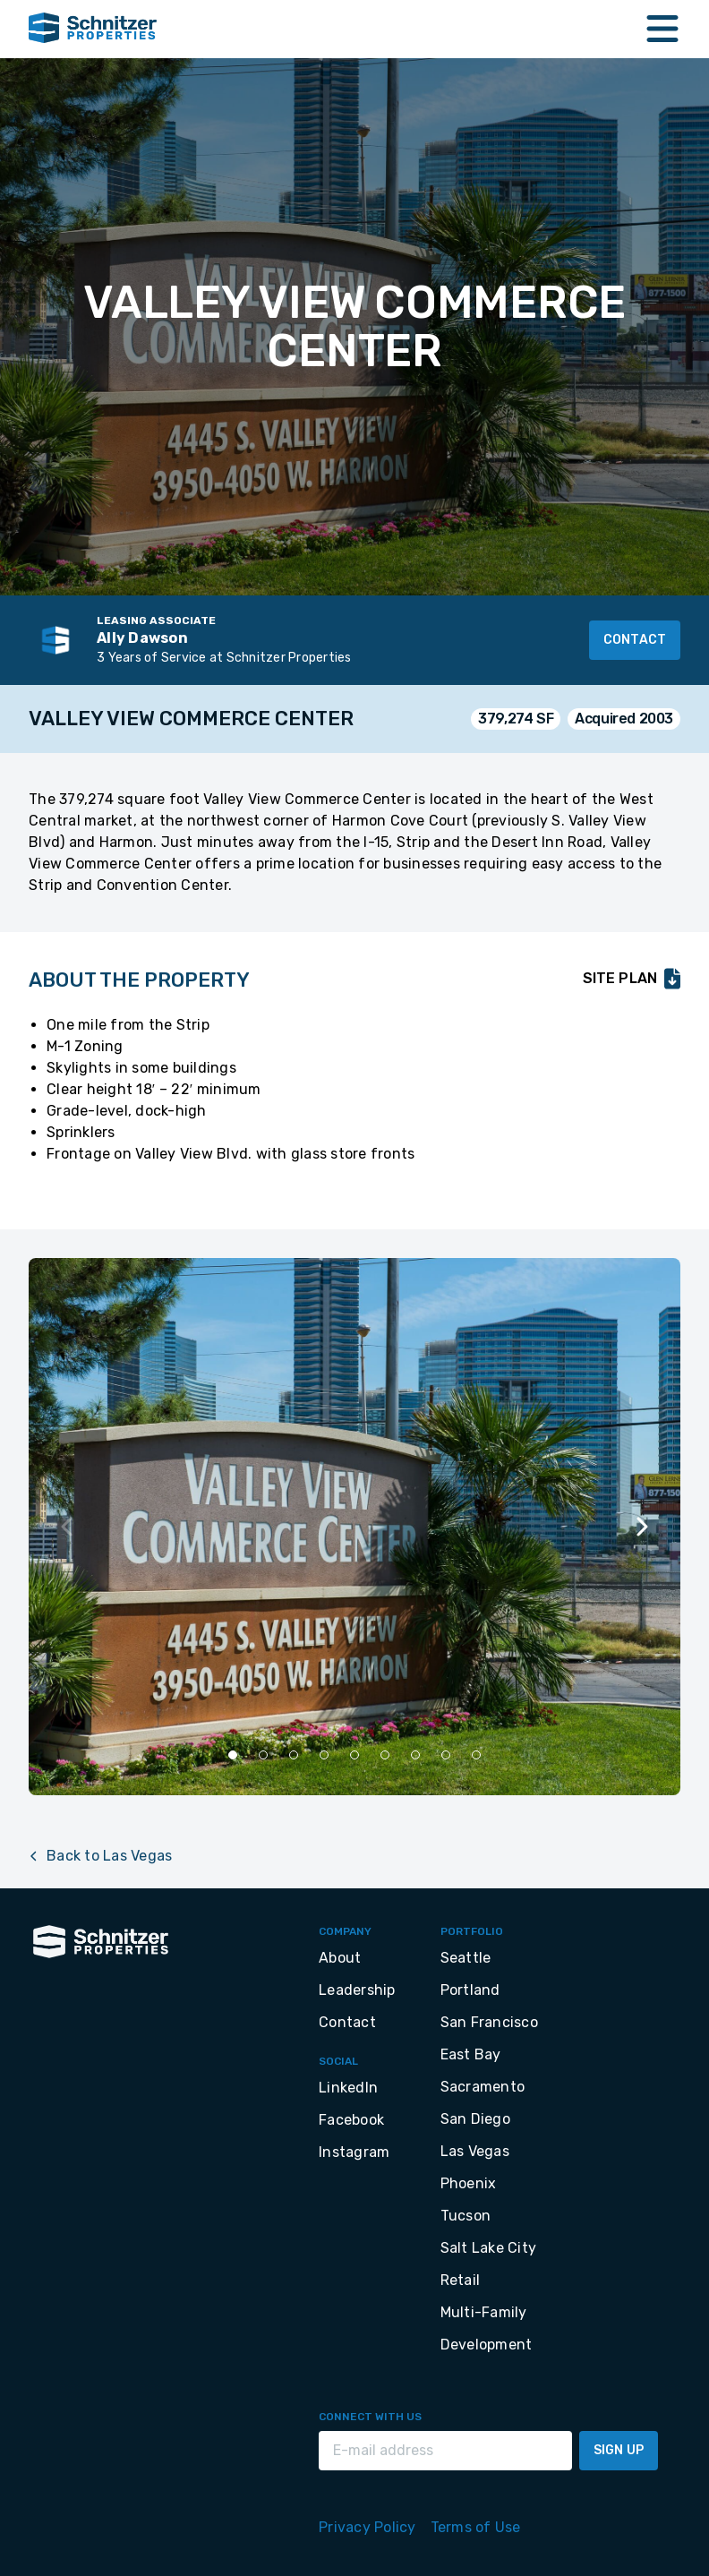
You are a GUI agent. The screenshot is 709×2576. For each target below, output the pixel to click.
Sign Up (619, 2450)
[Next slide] (641, 1526)
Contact (634, 639)
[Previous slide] (68, 1526)
